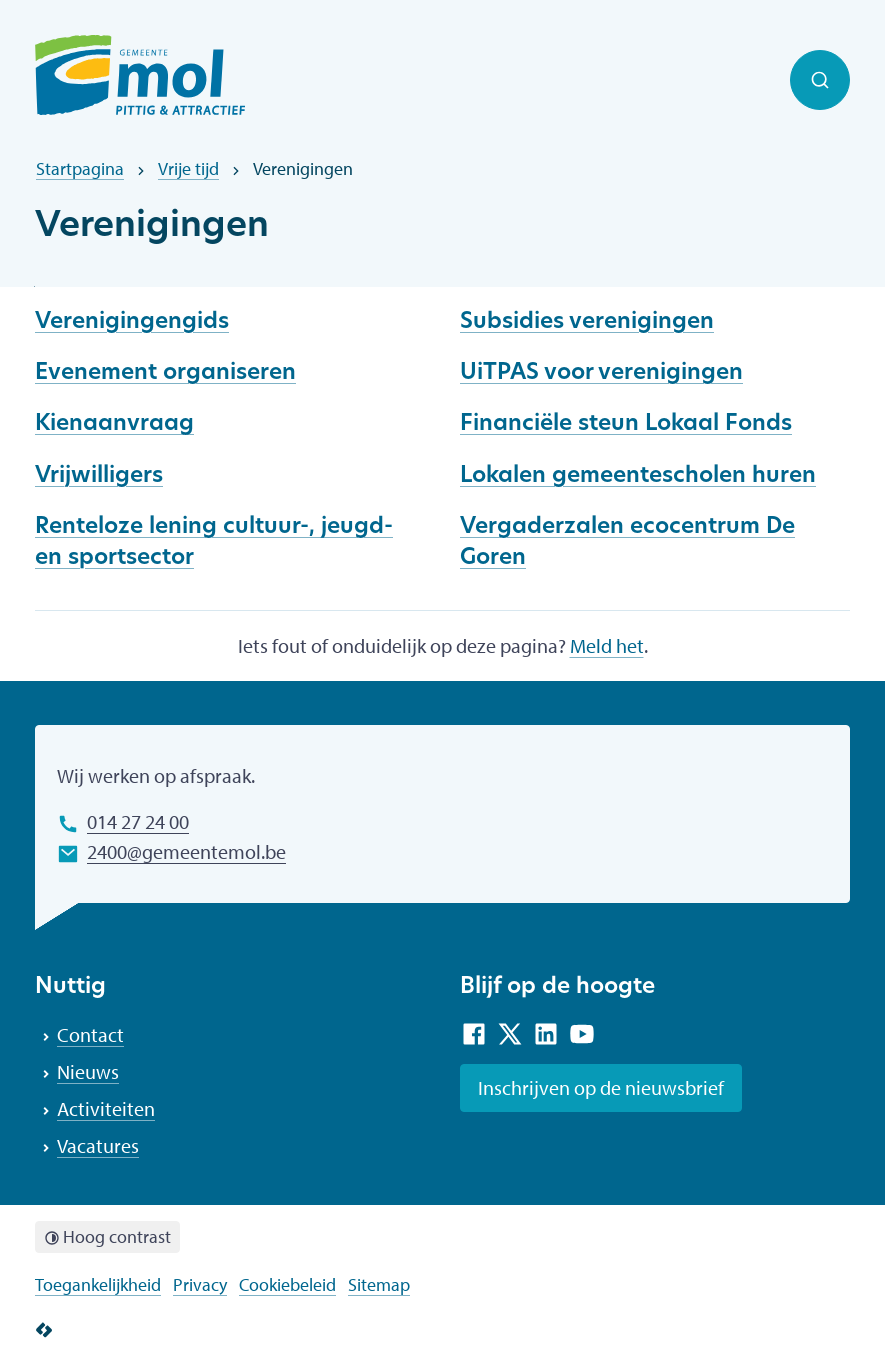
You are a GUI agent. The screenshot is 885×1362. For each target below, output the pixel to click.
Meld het (607, 645)
